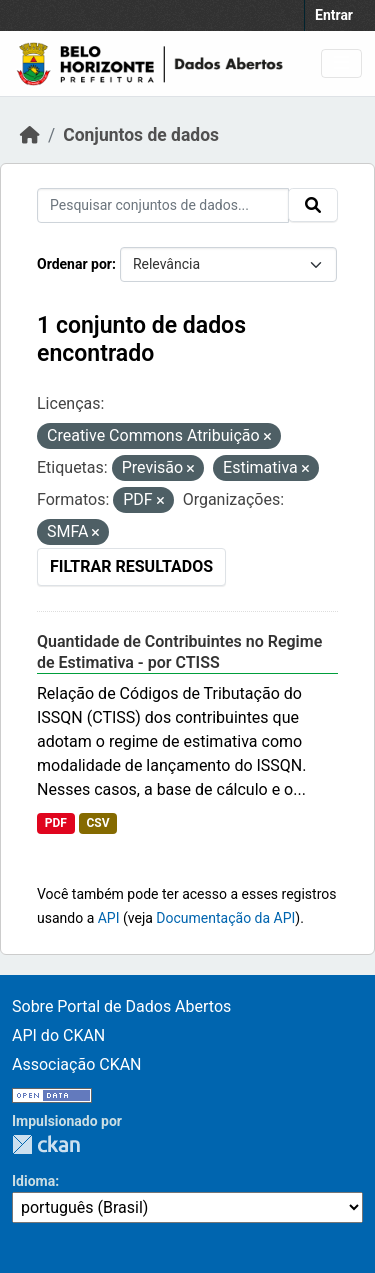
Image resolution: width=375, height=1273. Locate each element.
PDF (56, 823)
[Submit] (313, 205)
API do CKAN (58, 1035)
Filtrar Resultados (131, 566)
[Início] (30, 135)
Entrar (334, 15)
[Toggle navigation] (341, 63)
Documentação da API (225, 918)
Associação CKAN (77, 1064)
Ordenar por (74, 264)
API (109, 918)
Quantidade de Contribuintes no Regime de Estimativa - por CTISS (179, 652)
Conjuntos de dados (141, 135)
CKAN (46, 1144)
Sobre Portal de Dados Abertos (121, 1006)
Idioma (33, 1181)
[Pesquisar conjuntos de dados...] (163, 205)
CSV (97, 823)
